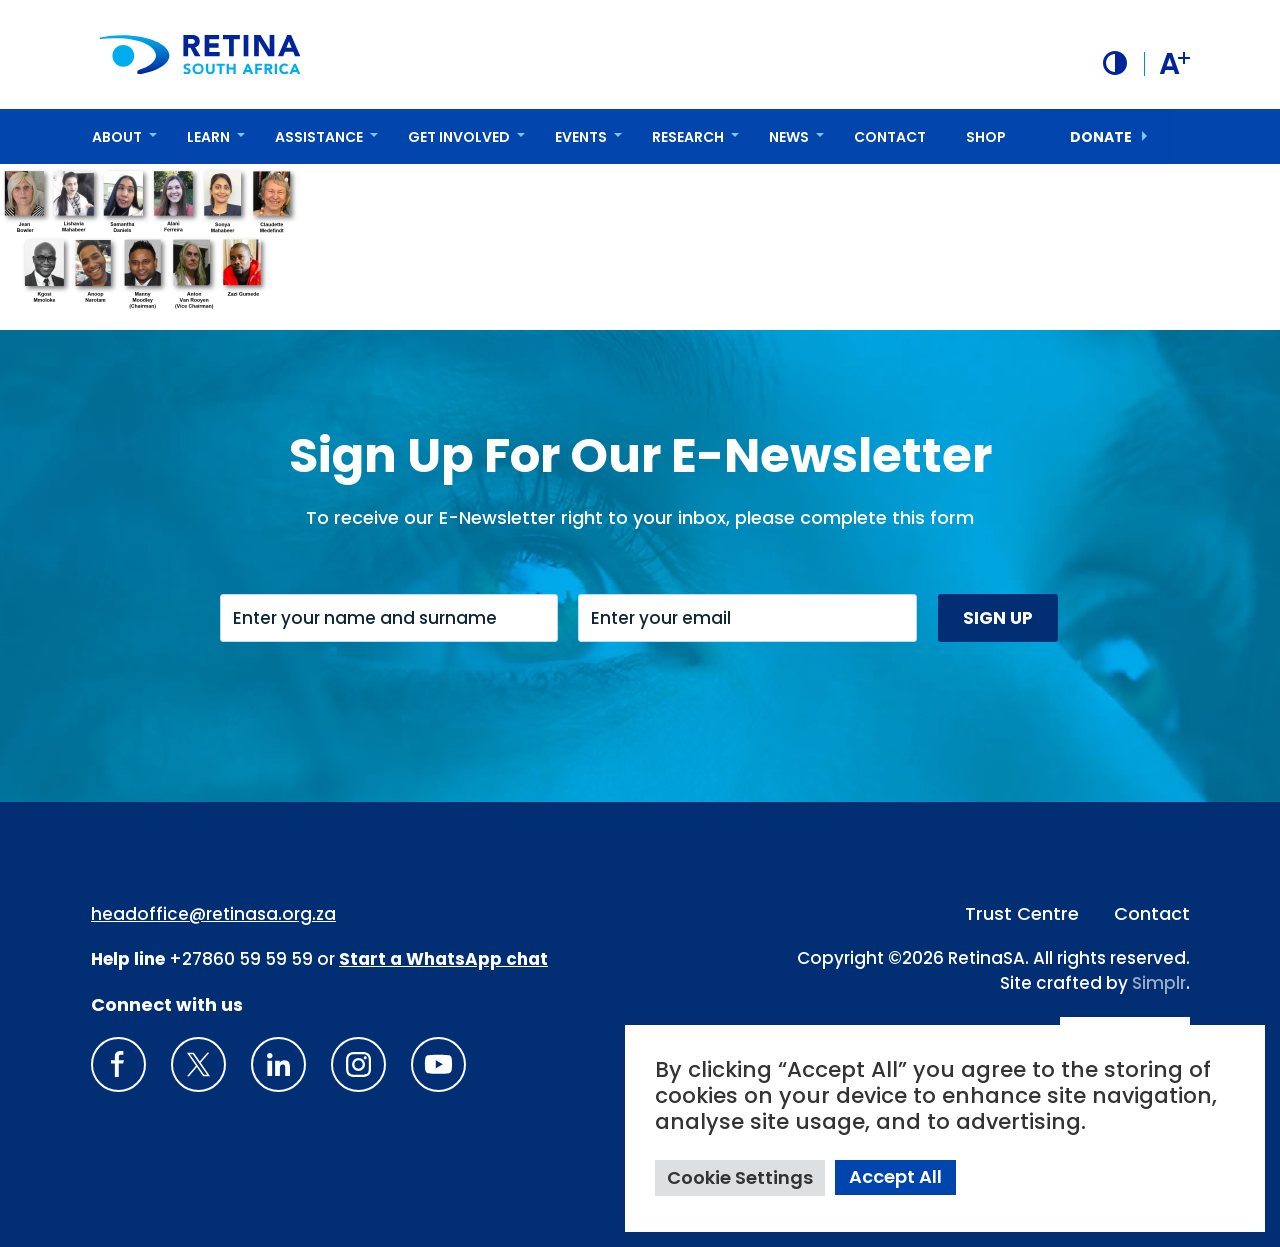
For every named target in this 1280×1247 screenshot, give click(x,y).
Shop (986, 137)
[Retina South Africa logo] (200, 54)
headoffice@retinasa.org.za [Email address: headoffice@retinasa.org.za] (213, 914)
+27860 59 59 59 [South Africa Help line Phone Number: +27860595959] (241, 959)
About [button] (117, 137)
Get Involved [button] (459, 137)
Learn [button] (208, 137)
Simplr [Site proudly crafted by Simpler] (1159, 983)
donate (1101, 137)
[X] (198, 1064)
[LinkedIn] (278, 1064)
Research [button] (688, 137)
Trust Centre (1022, 913)
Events (581, 137)
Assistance (319, 137)
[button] (1115, 63)
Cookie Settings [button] (740, 1177)
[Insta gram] (358, 1064)
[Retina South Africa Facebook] (118, 1064)
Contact (890, 137)
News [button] (789, 137)
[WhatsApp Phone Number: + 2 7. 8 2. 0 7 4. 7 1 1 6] (443, 959)
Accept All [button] (895, 1176)
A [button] (1174, 64)
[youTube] (438, 1064)
